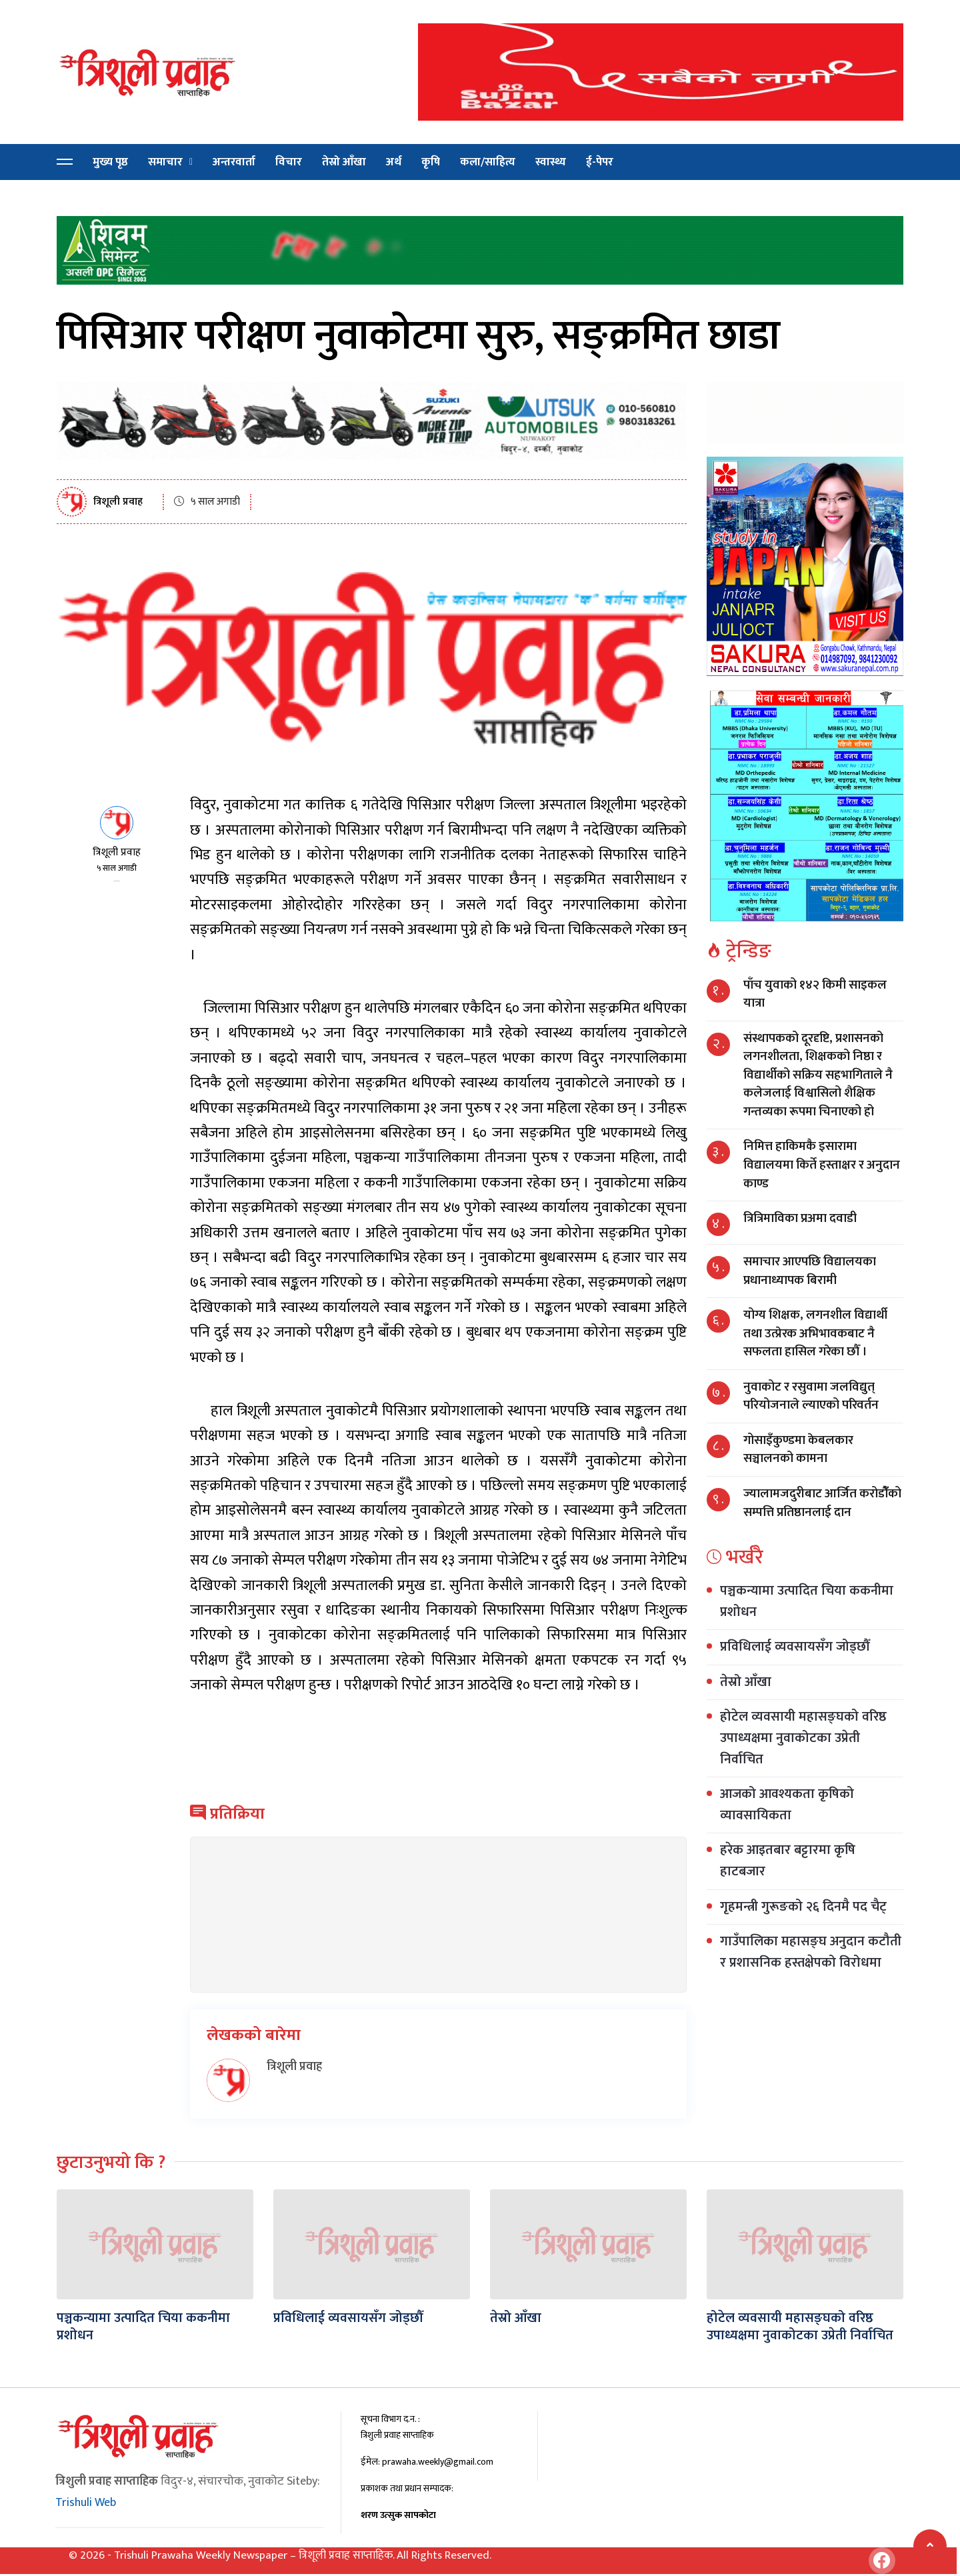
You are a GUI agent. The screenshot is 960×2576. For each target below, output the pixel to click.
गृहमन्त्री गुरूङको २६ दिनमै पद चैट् (803, 1906)
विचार (288, 162)
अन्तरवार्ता (234, 162)
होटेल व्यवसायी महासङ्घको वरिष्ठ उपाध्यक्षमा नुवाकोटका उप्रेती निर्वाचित (803, 1737)
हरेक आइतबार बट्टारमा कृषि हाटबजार (787, 1861)
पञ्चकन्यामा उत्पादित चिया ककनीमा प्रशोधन (806, 1601)
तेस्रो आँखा (344, 162)
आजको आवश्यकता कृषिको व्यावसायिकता (787, 1805)
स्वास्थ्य (550, 162)
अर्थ (393, 162)
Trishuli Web (85, 2503)
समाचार (165, 162)
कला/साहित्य (487, 162)
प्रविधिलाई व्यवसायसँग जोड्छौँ (794, 1646)
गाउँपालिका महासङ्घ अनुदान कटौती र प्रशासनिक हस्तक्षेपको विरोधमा (810, 1952)
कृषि (430, 162)
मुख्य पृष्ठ (110, 162)
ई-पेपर (599, 162)
